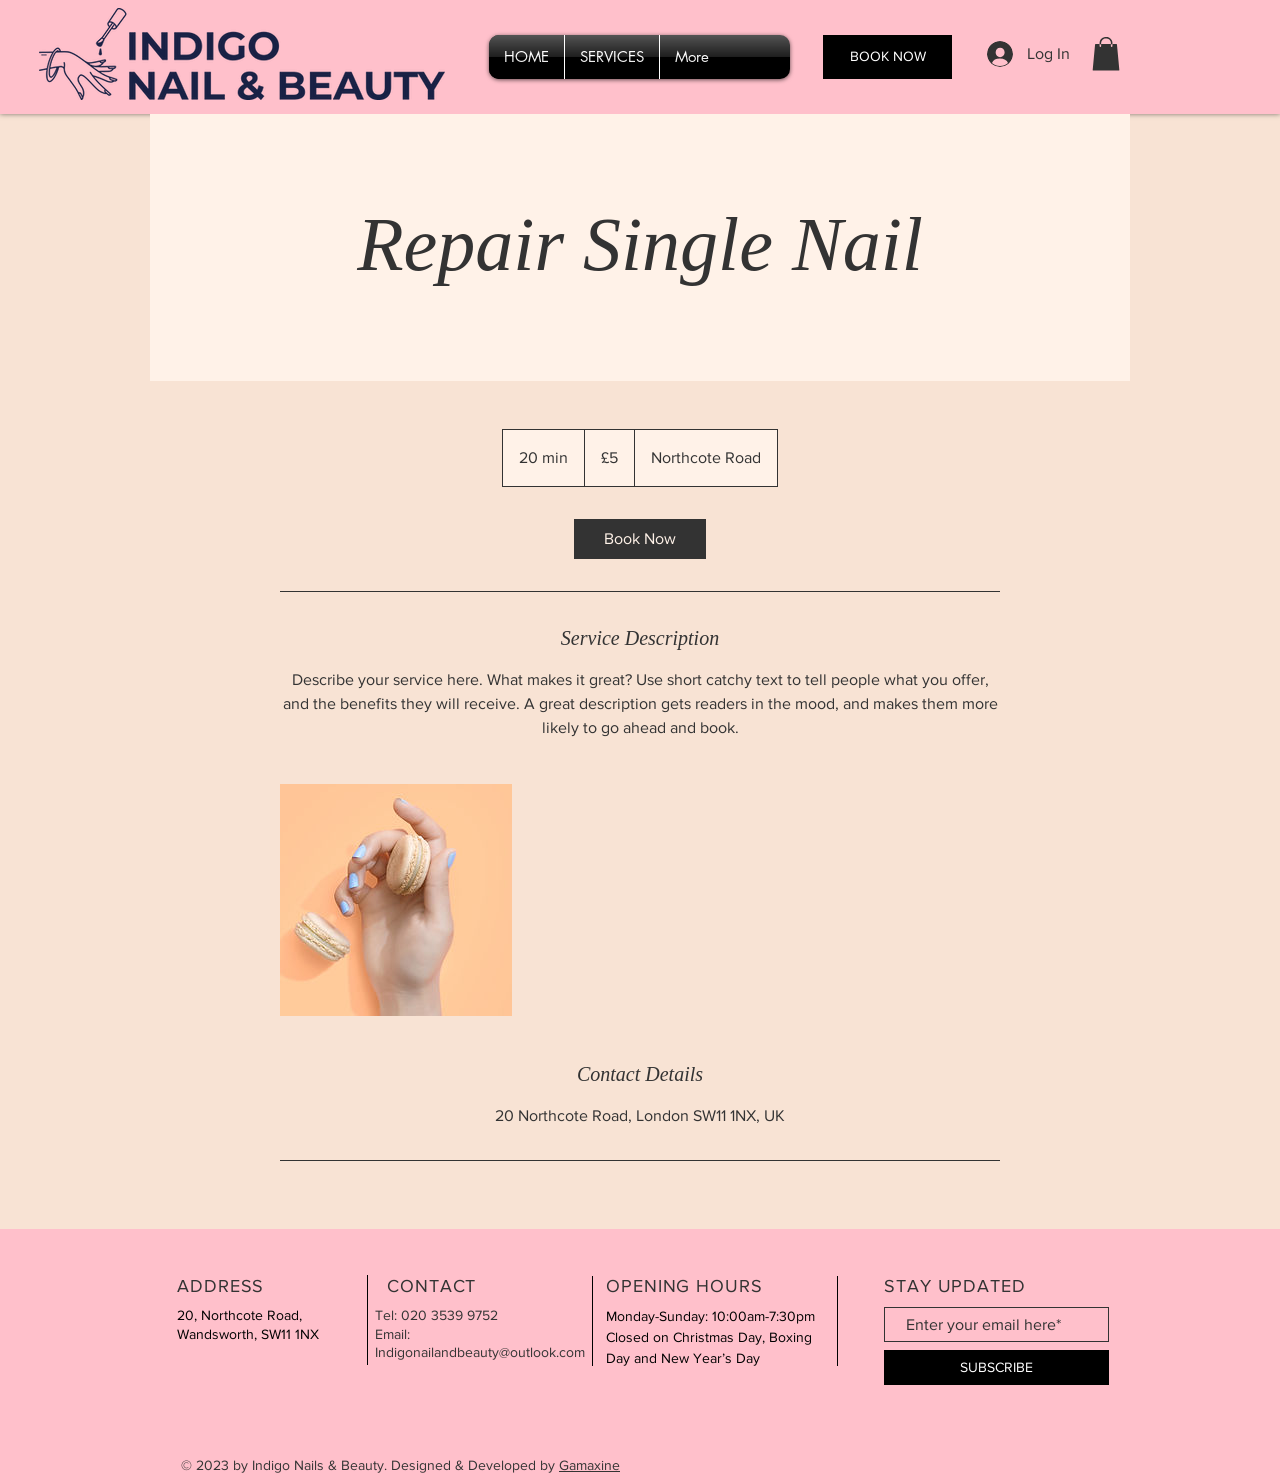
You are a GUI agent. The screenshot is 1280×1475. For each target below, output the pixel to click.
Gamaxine (589, 1465)
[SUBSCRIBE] (996, 1367)
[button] (1106, 53)
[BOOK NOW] (887, 57)
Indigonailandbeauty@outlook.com (480, 1352)
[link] (640, 539)
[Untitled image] (396, 900)
